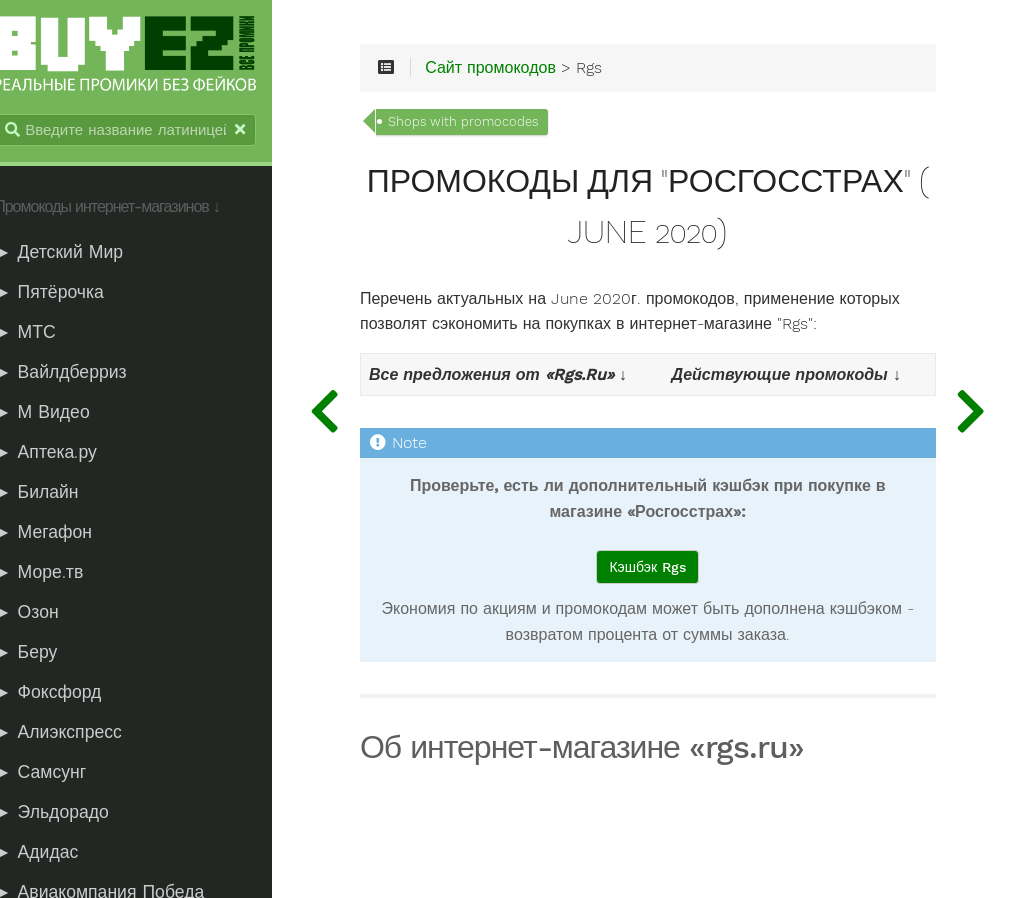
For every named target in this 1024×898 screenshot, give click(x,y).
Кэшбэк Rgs (662, 571)
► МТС (47, 334)
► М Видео (63, 414)
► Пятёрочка (71, 294)
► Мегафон (65, 534)
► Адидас (58, 854)
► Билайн (58, 494)
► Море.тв (60, 574)
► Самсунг (62, 774)
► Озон (48, 614)
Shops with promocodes (499, 125)
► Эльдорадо (73, 814)
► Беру (47, 654)
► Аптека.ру (67, 454)
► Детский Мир (80, 254)
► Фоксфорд (69, 694)
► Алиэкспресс (80, 734)
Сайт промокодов (526, 72)
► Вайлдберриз (82, 374)
